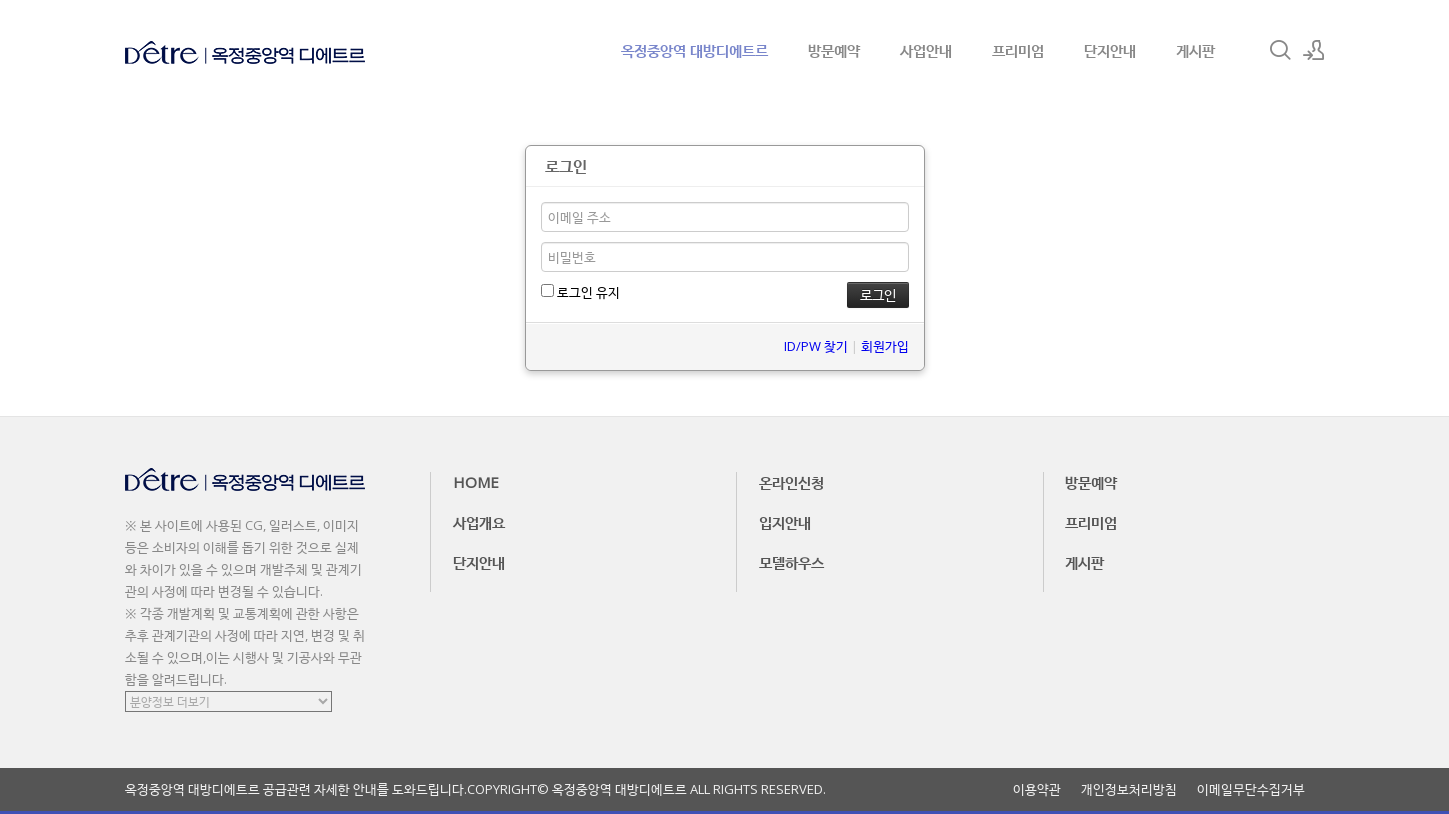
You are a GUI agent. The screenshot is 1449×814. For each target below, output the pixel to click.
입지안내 (785, 522)
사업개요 (479, 522)
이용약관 (1037, 789)
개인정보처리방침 (1129, 789)
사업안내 (926, 50)
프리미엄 (1018, 50)
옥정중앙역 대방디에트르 (694, 50)
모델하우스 (791, 562)
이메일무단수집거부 (1251, 789)
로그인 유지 (580, 292)
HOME (476, 482)
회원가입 (885, 346)
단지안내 (1110, 50)
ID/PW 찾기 (816, 346)
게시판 (1195, 50)
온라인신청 (791, 482)
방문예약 (834, 50)
